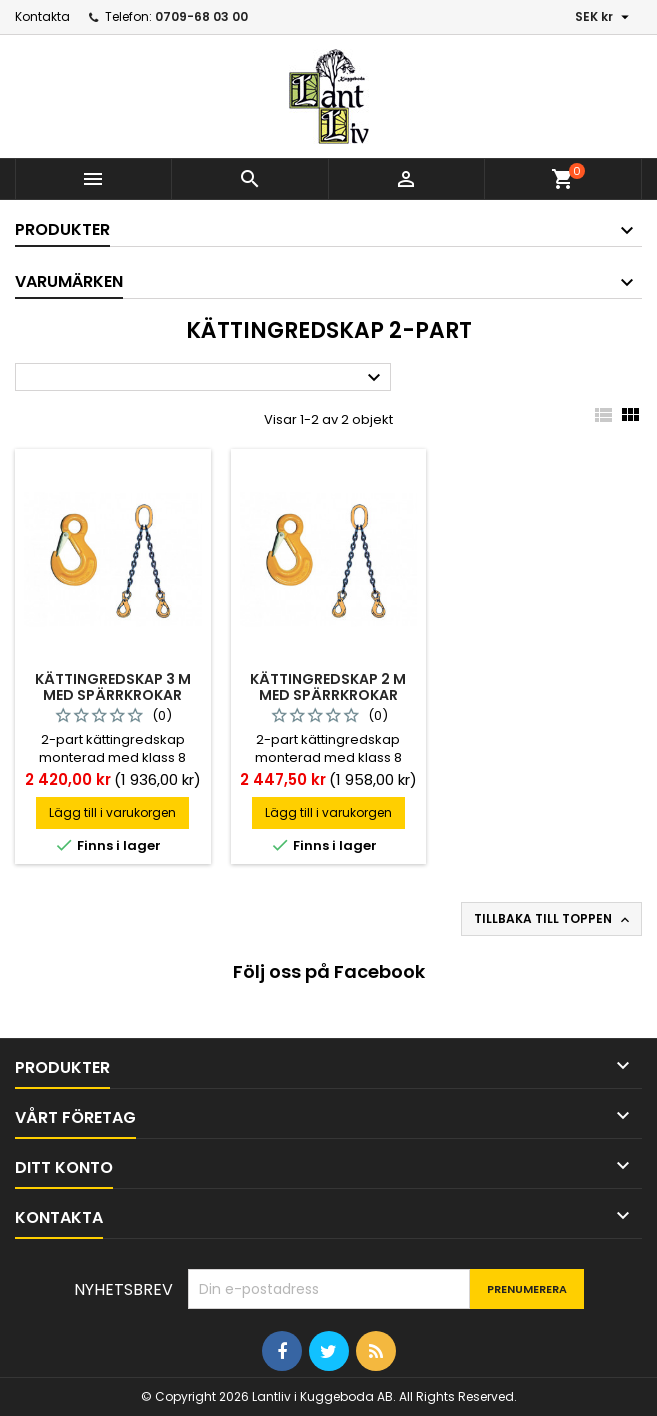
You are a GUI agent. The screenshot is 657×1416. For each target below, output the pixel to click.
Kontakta (42, 16)
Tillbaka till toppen (553, 919)
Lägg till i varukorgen (112, 812)
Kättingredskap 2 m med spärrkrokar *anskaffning (328, 695)
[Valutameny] (604, 17)
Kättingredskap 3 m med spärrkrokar (113, 687)
